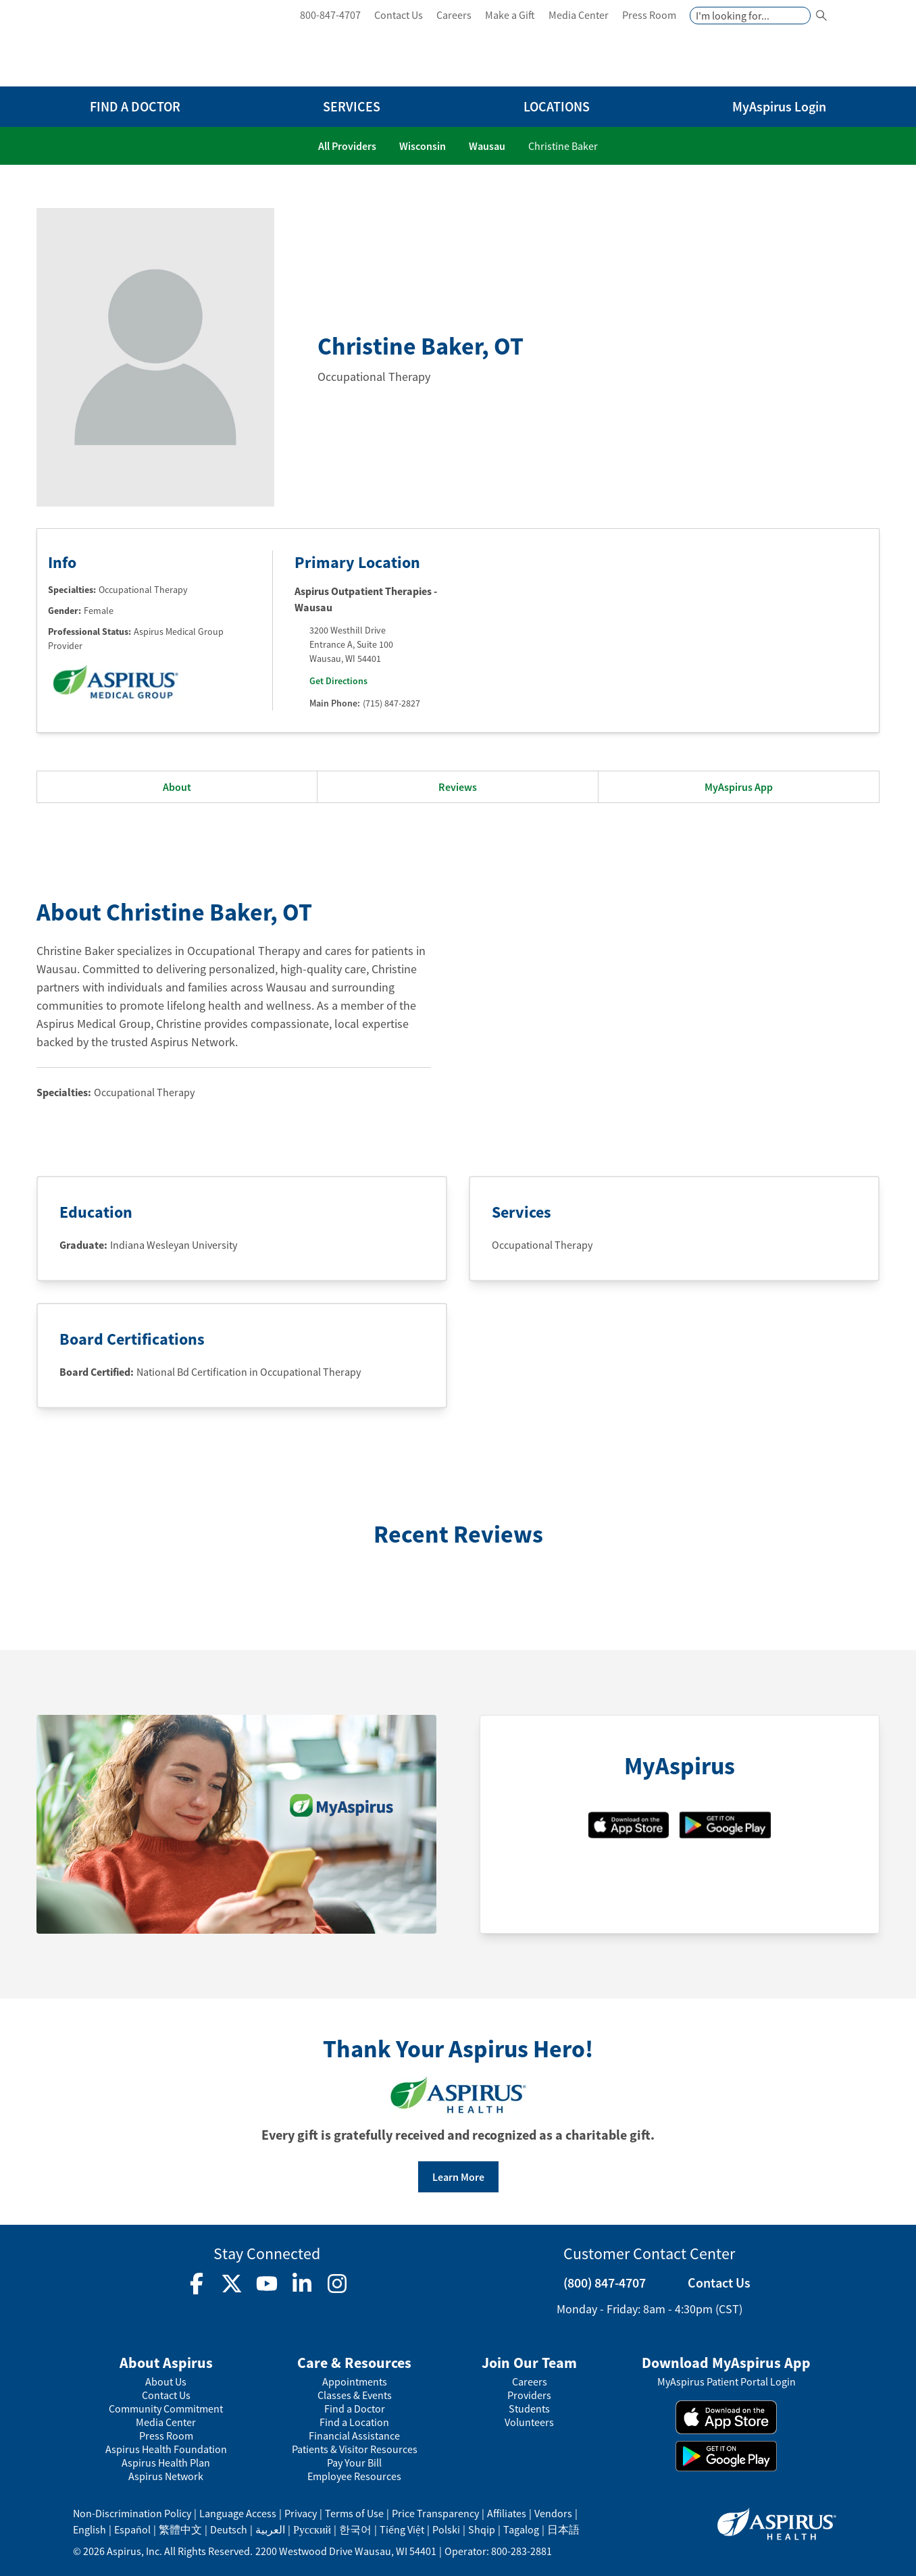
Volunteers (529, 2422)
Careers (454, 15)
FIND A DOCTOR (135, 106)
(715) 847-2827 (391, 703)
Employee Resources (354, 2476)
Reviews (457, 787)
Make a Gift (510, 15)
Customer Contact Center (649, 2253)
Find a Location (354, 2422)
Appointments (354, 2381)
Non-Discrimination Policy (132, 2513)
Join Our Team (529, 2362)
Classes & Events (354, 2395)
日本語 (563, 2529)
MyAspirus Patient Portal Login (726, 2381)
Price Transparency (435, 2513)
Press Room (649, 15)
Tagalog (521, 2529)
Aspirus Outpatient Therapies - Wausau (366, 599)
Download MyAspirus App (726, 2362)
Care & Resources (354, 2362)
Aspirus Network (165, 2476)
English (89, 2529)
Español (132, 2529)
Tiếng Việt (402, 2529)
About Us (165, 2381)
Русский (312, 2529)
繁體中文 (180, 2529)
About (177, 787)
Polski (446, 2529)
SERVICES (351, 106)
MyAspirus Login (779, 106)
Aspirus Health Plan (166, 2462)
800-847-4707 (330, 15)
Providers (529, 2395)
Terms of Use (354, 2513)
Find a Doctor (354, 2408)
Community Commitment (166, 2408)
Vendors (553, 2513)
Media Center (579, 15)
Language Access (237, 2513)
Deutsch (228, 2529)
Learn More (458, 2177)
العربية (270, 2529)
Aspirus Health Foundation (166, 2449)
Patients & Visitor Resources (354, 2449)
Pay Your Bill (354, 2462)
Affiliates (506, 2513)
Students (529, 2408)
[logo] (151, 46)
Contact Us (398, 15)
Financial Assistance (354, 2435)
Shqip (481, 2529)
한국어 (355, 2529)
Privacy (300, 2513)
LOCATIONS (557, 106)
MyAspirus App (739, 787)
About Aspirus (166, 2362)
